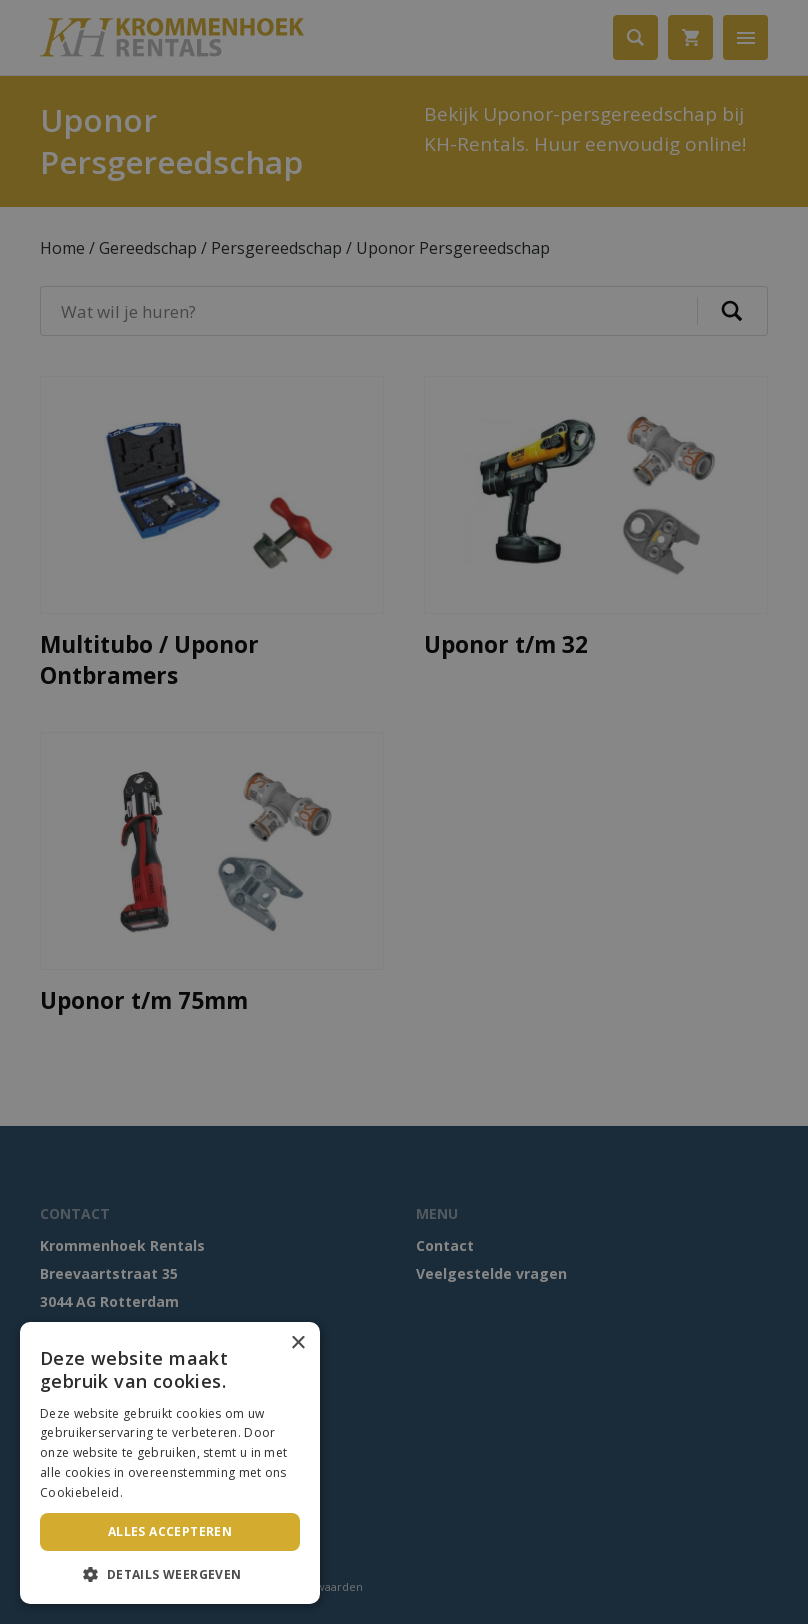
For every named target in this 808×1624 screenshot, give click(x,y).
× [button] (297, 1343)
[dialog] (404, 812)
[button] (170, 1574)
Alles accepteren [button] (170, 1531)
